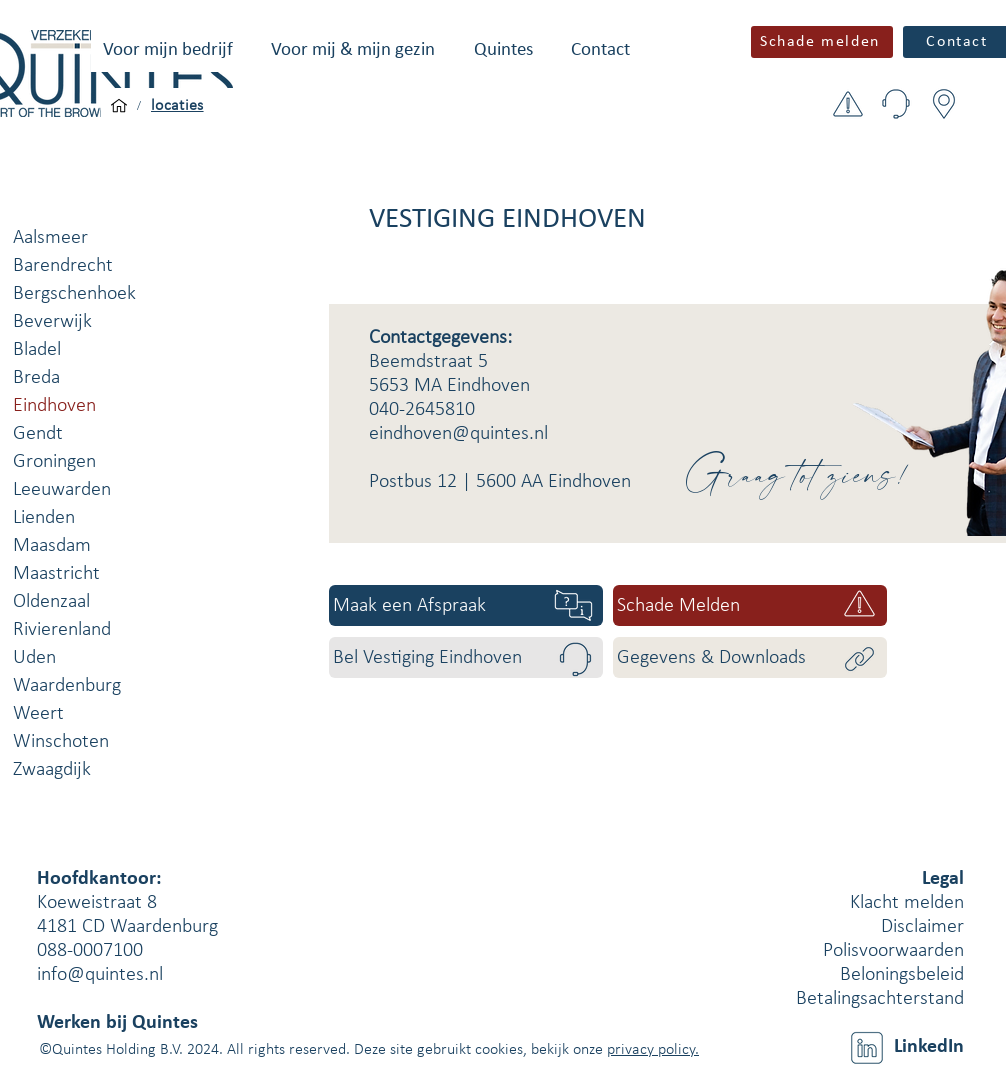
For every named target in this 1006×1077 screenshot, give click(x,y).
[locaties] (177, 106)
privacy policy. (653, 1050)
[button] (168, 50)
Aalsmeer (50, 238)
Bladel (37, 350)
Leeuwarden (62, 490)
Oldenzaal (51, 602)
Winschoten (61, 742)
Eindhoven (54, 406)
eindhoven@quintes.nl (458, 434)
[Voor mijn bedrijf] (119, 106)
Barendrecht (63, 266)
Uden (34, 658)
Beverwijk (52, 322)
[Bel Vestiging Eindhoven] (466, 657)
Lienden (44, 518)
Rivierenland (62, 630)
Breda (36, 378)
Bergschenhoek (74, 294)
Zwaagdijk (52, 770)
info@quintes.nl (100, 975)
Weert (38, 714)
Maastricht (56, 574)
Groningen (54, 462)
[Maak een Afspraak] (466, 605)
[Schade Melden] (750, 605)
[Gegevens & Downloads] (750, 657)
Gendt (38, 434)
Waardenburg (67, 686)
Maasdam (52, 546)
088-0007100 (90, 951)
